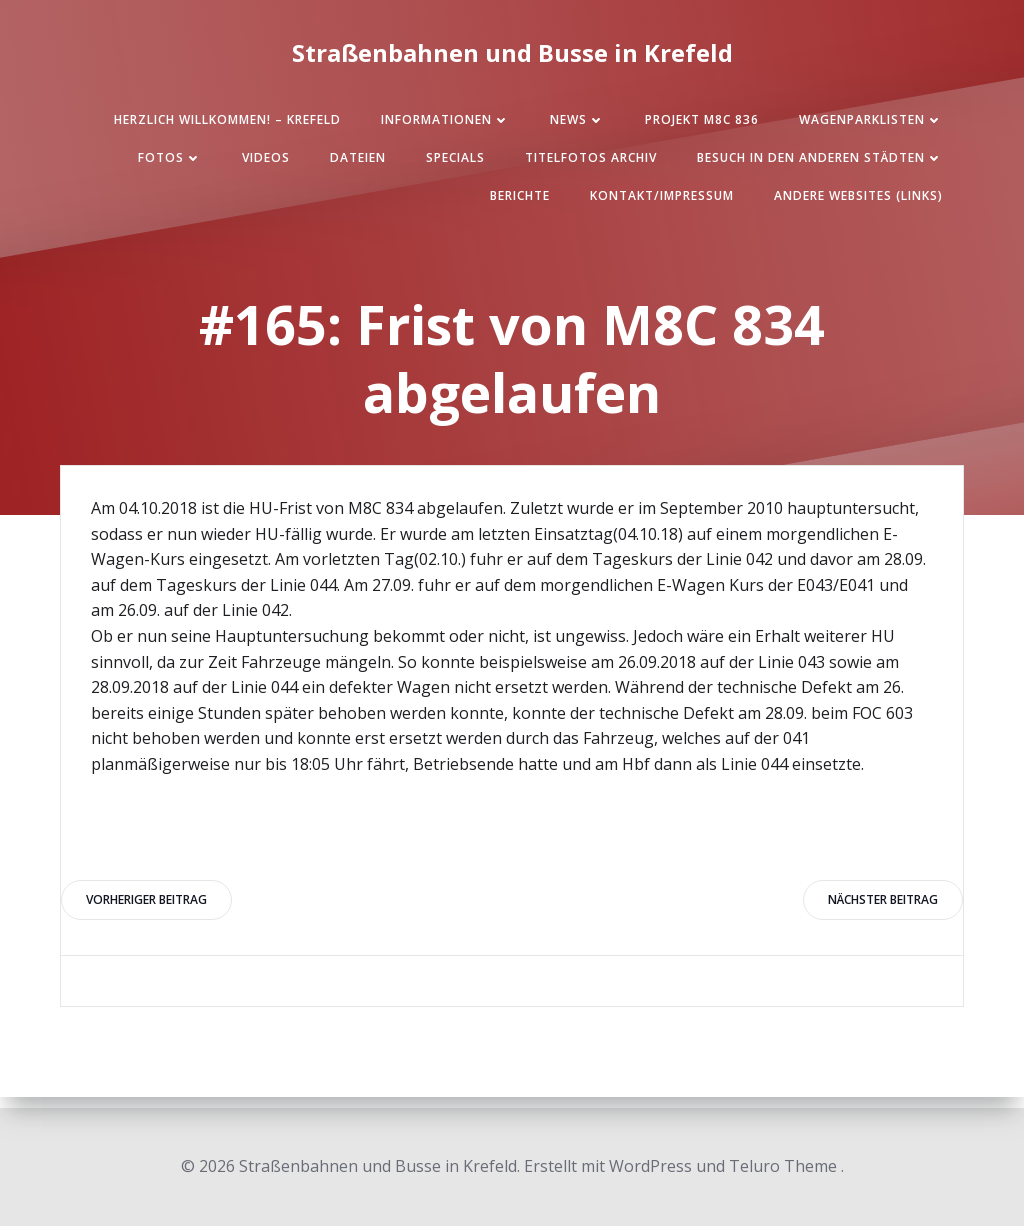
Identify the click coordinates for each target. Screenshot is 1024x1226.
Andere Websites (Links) (858, 195)
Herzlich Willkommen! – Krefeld (227, 119)
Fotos (170, 157)
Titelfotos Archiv (591, 157)
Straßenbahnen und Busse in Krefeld (512, 52)
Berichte (520, 195)
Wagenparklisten (871, 119)
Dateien (358, 157)
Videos (266, 157)
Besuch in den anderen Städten (820, 157)
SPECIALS (455, 157)
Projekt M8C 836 (702, 119)
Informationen (445, 119)
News (577, 119)
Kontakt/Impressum (662, 195)
